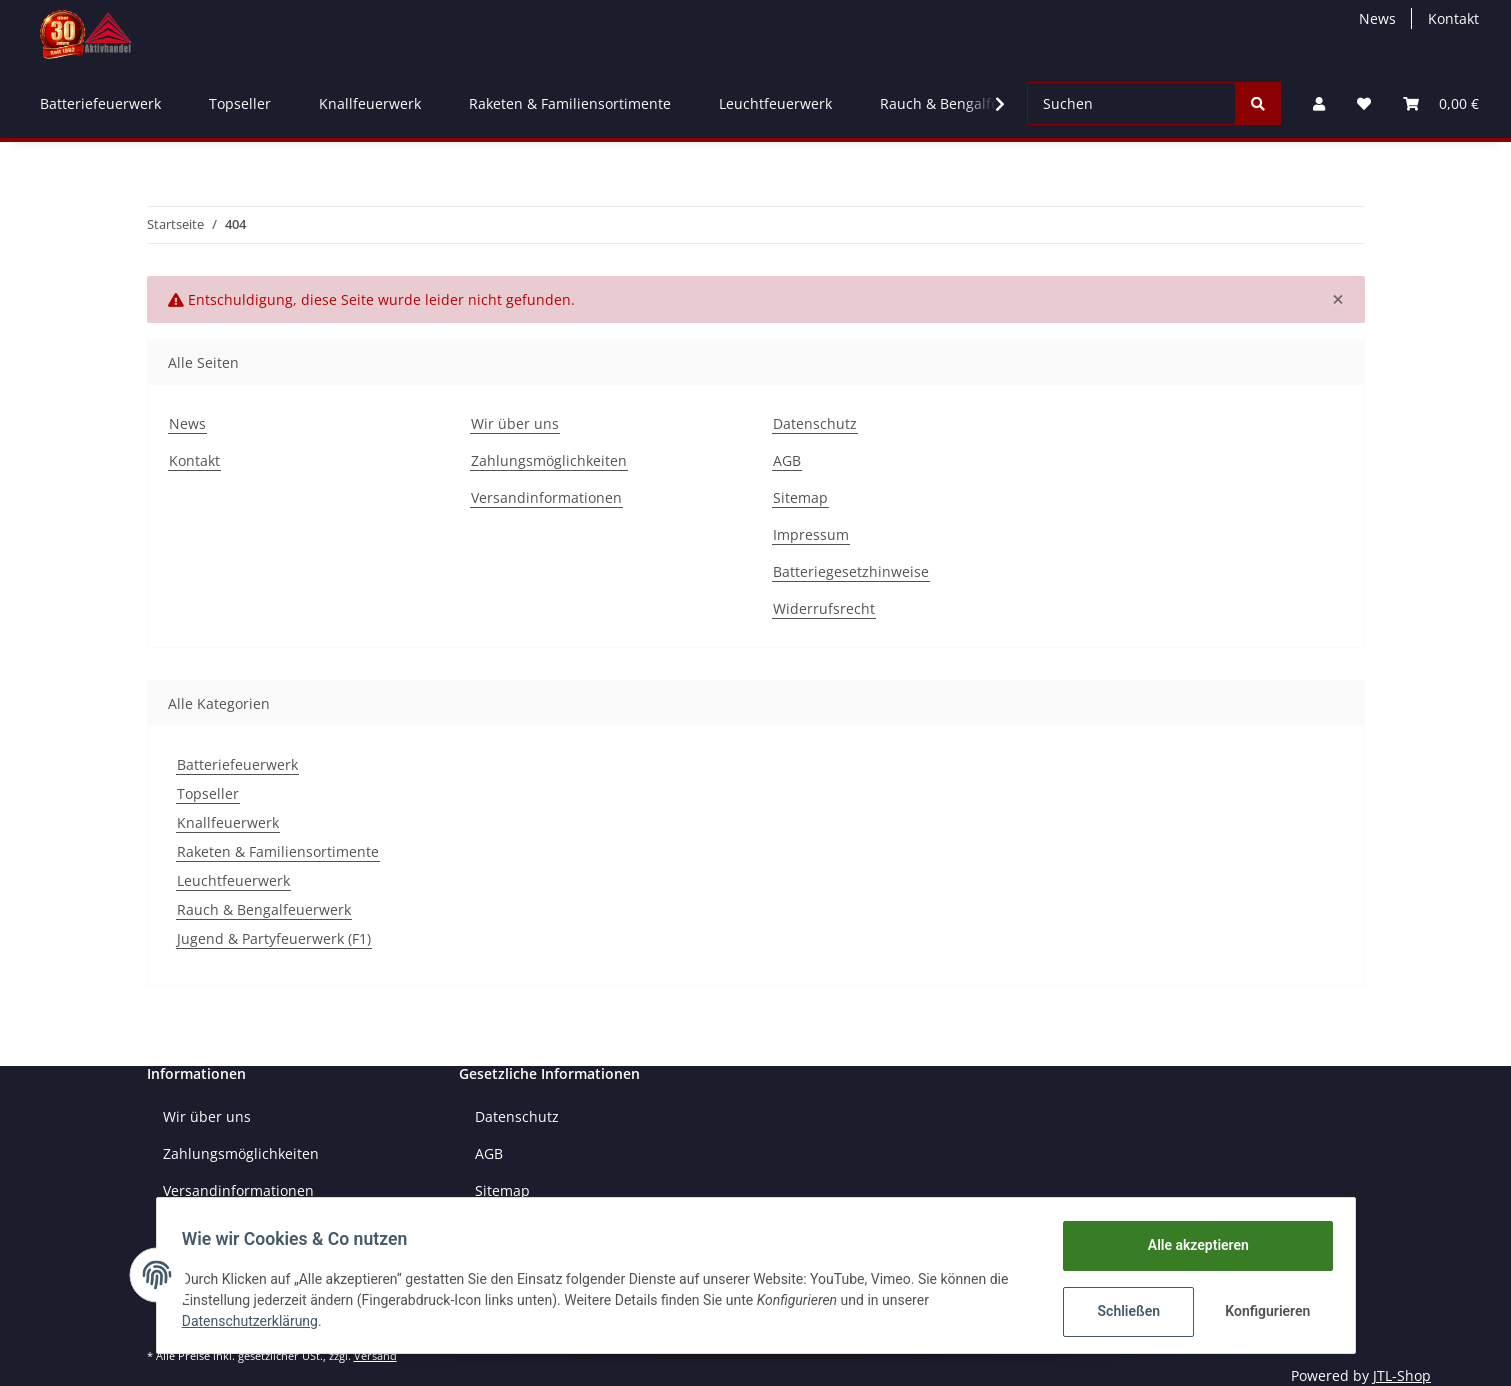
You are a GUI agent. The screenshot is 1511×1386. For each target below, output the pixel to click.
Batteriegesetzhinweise (851, 571)
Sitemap (800, 497)
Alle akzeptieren (1191, 1245)
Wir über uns (515, 423)
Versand (375, 1355)
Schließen (1122, 1311)
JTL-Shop (1402, 1375)
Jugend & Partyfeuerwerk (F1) (274, 938)
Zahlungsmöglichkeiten (549, 460)
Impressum (811, 534)
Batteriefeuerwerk (237, 764)
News (1377, 18)
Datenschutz (815, 423)
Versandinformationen (546, 497)
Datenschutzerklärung (257, 1321)
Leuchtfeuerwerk (233, 880)
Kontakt (1453, 18)
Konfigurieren (1263, 1311)
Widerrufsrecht (824, 608)
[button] (1319, 103)
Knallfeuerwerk (228, 822)
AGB (787, 460)
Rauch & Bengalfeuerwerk (264, 909)
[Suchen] (1131, 103)
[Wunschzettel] (1364, 103)
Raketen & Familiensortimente (278, 851)
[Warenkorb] (1441, 103)
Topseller (208, 793)
